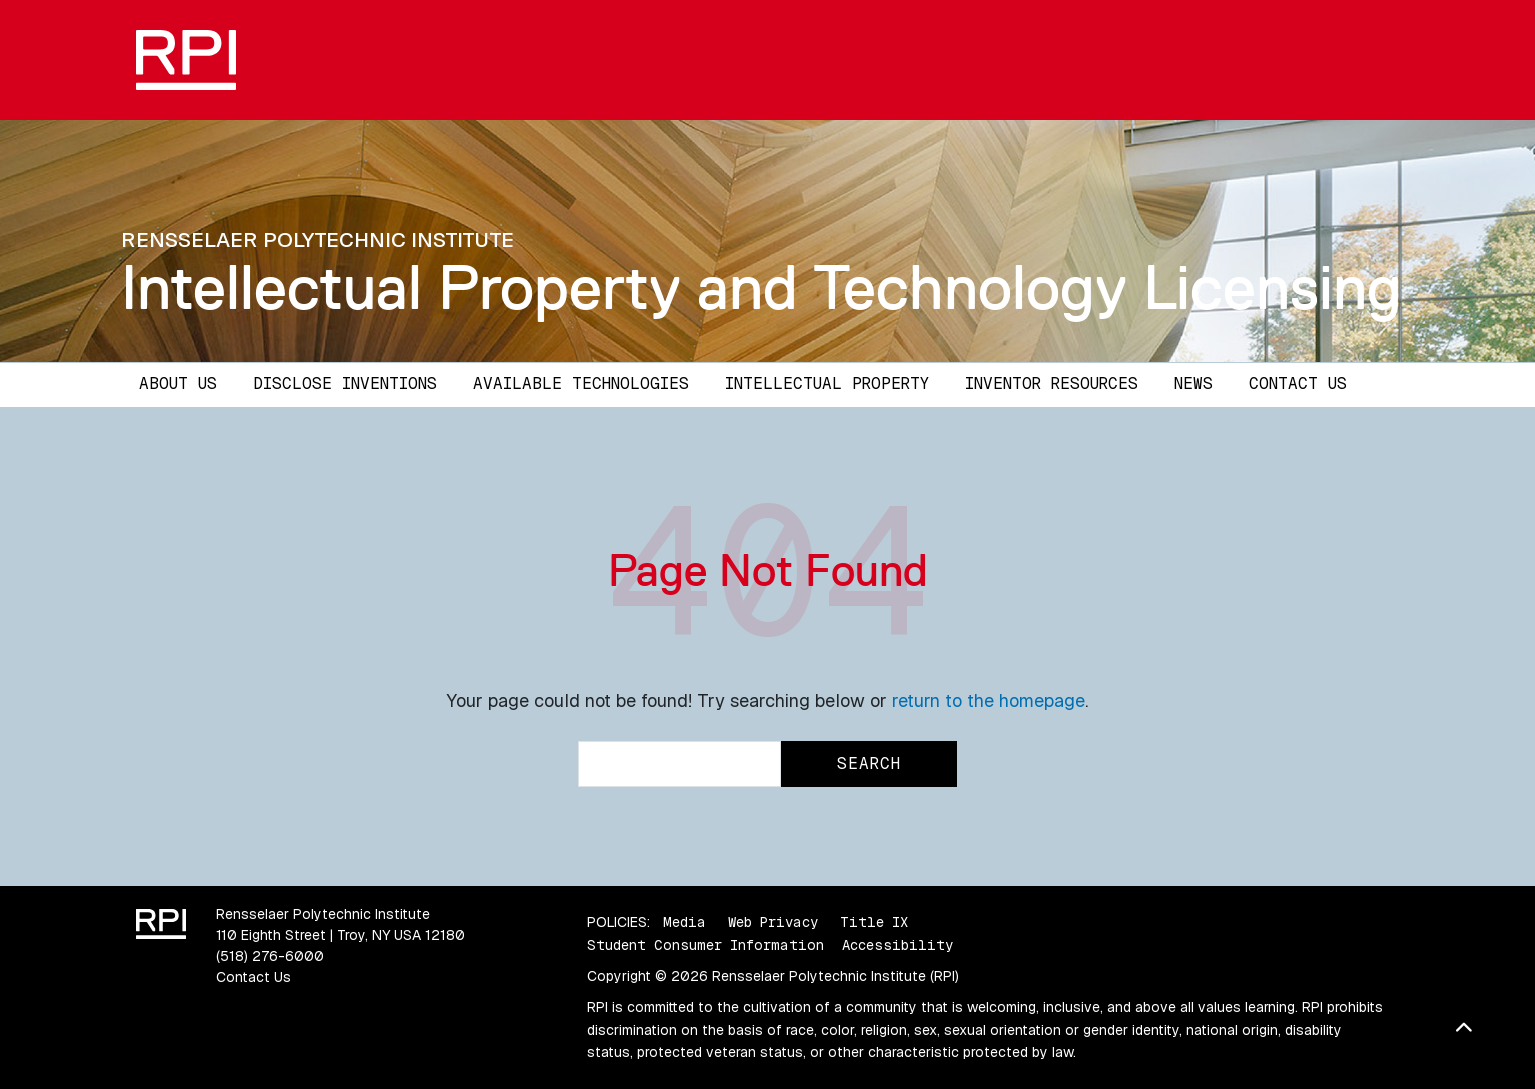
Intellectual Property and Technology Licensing (761, 287)
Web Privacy (773, 922)
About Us (178, 383)
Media (684, 922)
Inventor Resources (1051, 383)
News (1193, 383)
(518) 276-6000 (270, 956)
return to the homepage (988, 700)
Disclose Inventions (345, 383)
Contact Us (1298, 383)
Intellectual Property (827, 383)
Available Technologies (581, 383)
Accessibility (897, 945)
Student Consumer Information (705, 945)
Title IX (874, 922)
